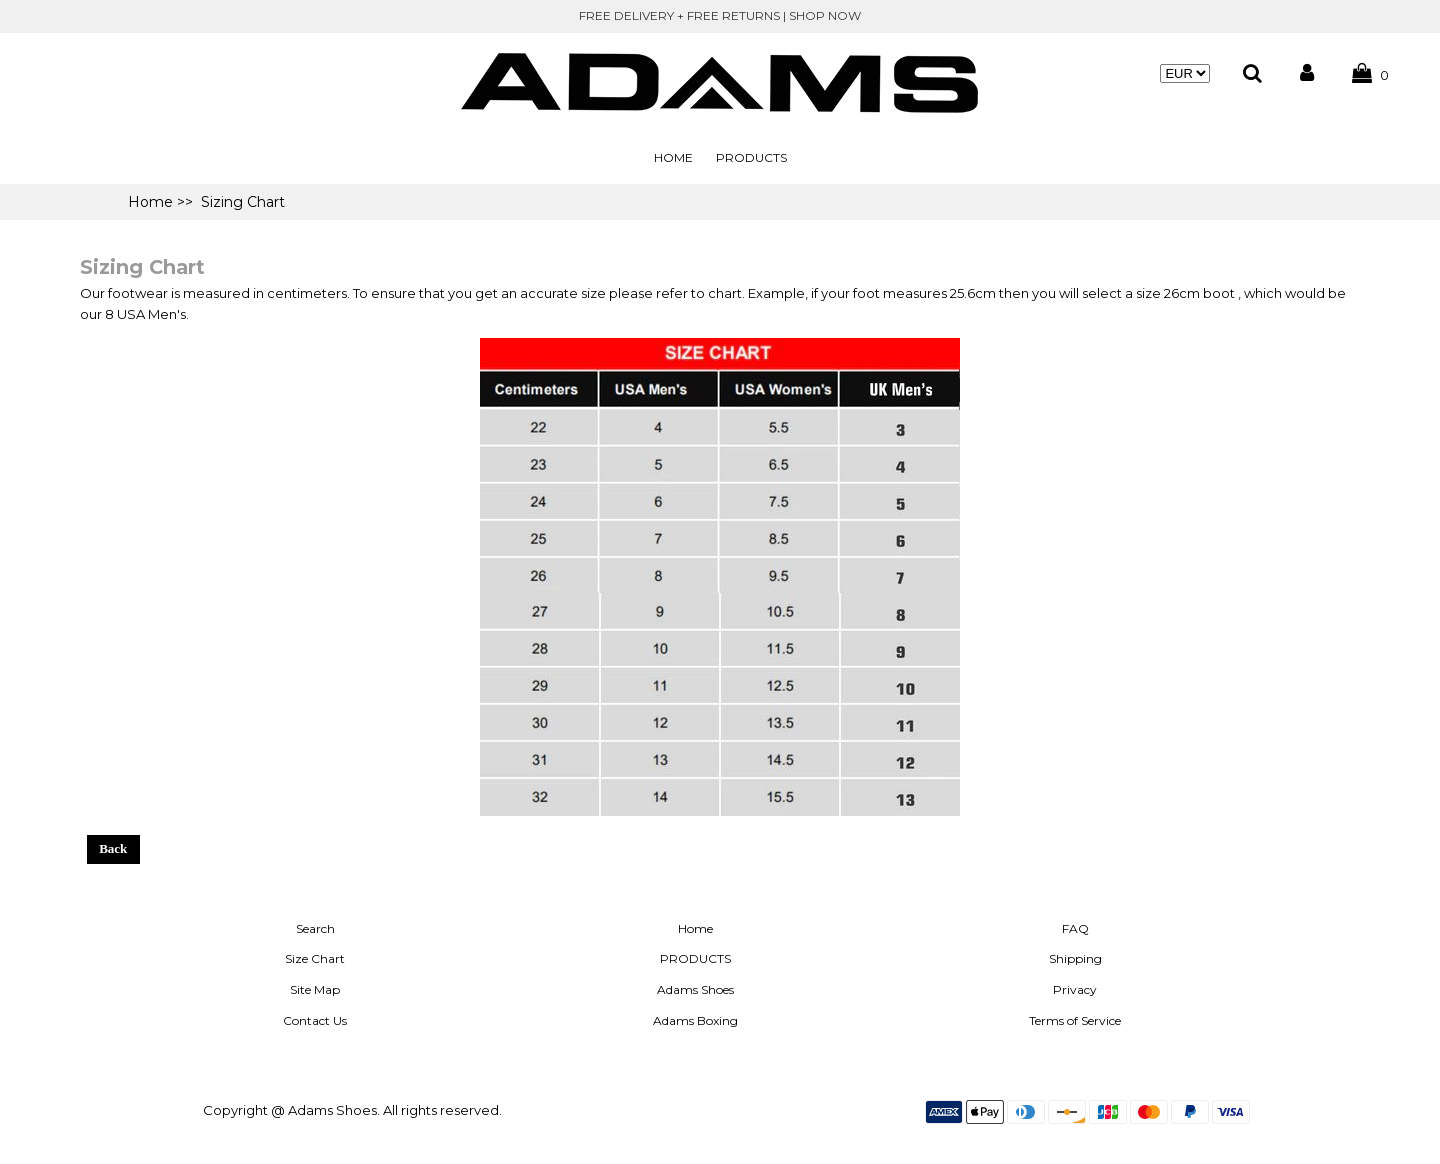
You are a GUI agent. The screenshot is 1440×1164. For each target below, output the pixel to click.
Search (315, 928)
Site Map (315, 989)
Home (673, 157)
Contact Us (315, 1020)
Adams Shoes (695, 989)
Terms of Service (1075, 1020)
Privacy (1075, 989)
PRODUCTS (751, 157)
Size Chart (315, 958)
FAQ (1075, 928)
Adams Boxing (695, 1020)
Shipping (1075, 958)
